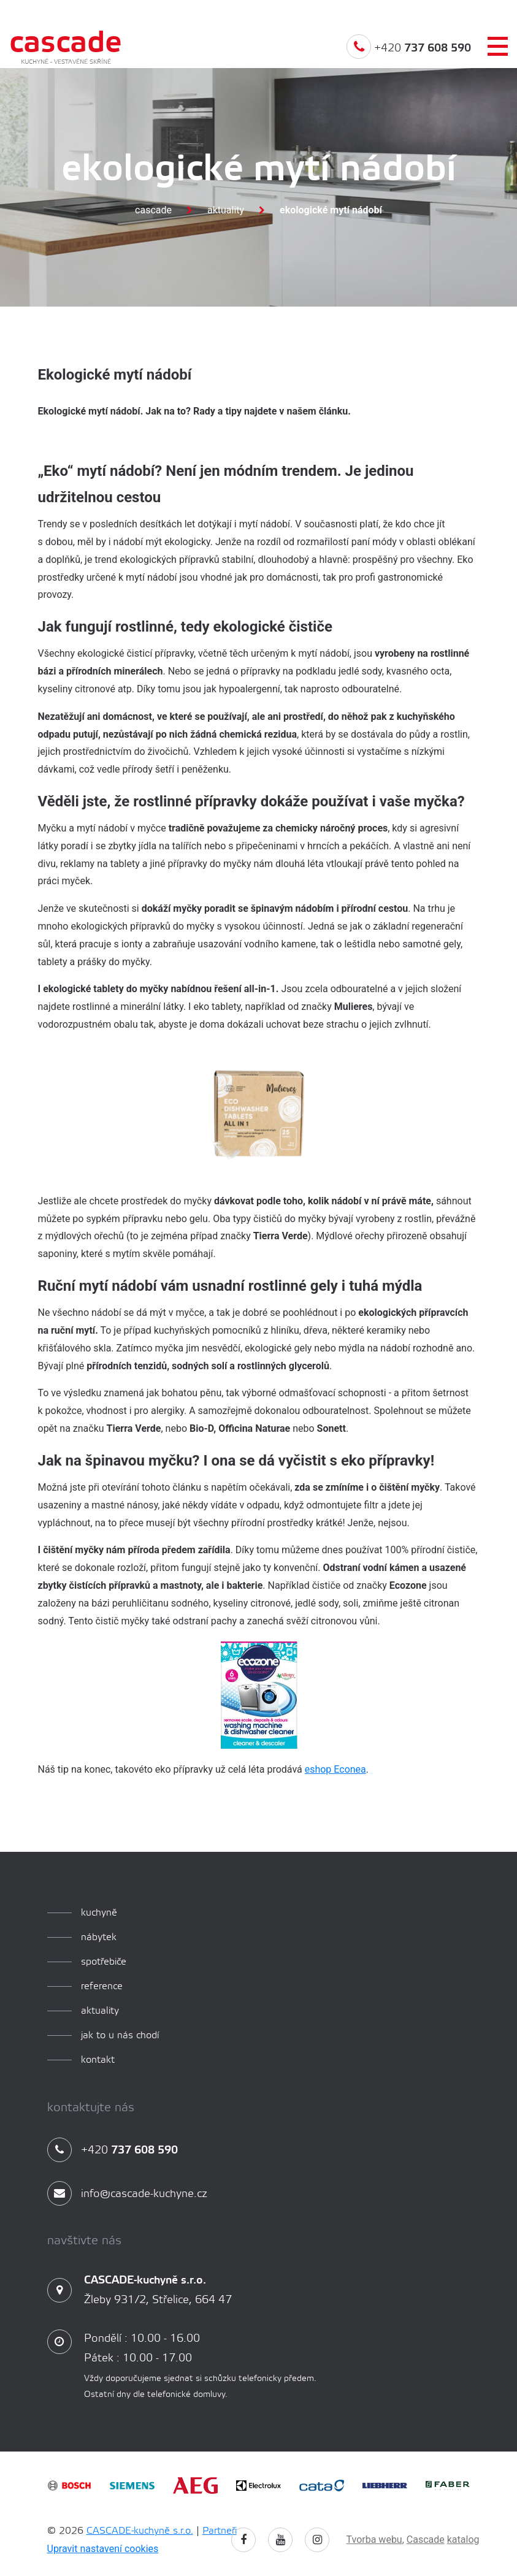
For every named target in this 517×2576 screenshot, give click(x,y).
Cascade (153, 210)
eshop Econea (335, 1769)
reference (102, 1986)
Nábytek (99, 1937)
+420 (409, 58)
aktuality (100, 2011)
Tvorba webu (374, 2539)
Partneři (219, 2531)
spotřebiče (103, 1962)
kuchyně (99, 1913)
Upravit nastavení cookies (103, 2549)
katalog (463, 2539)
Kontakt (98, 2060)
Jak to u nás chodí (120, 2035)
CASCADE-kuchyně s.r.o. (139, 2531)
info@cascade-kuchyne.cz (127, 2194)
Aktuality (225, 210)
